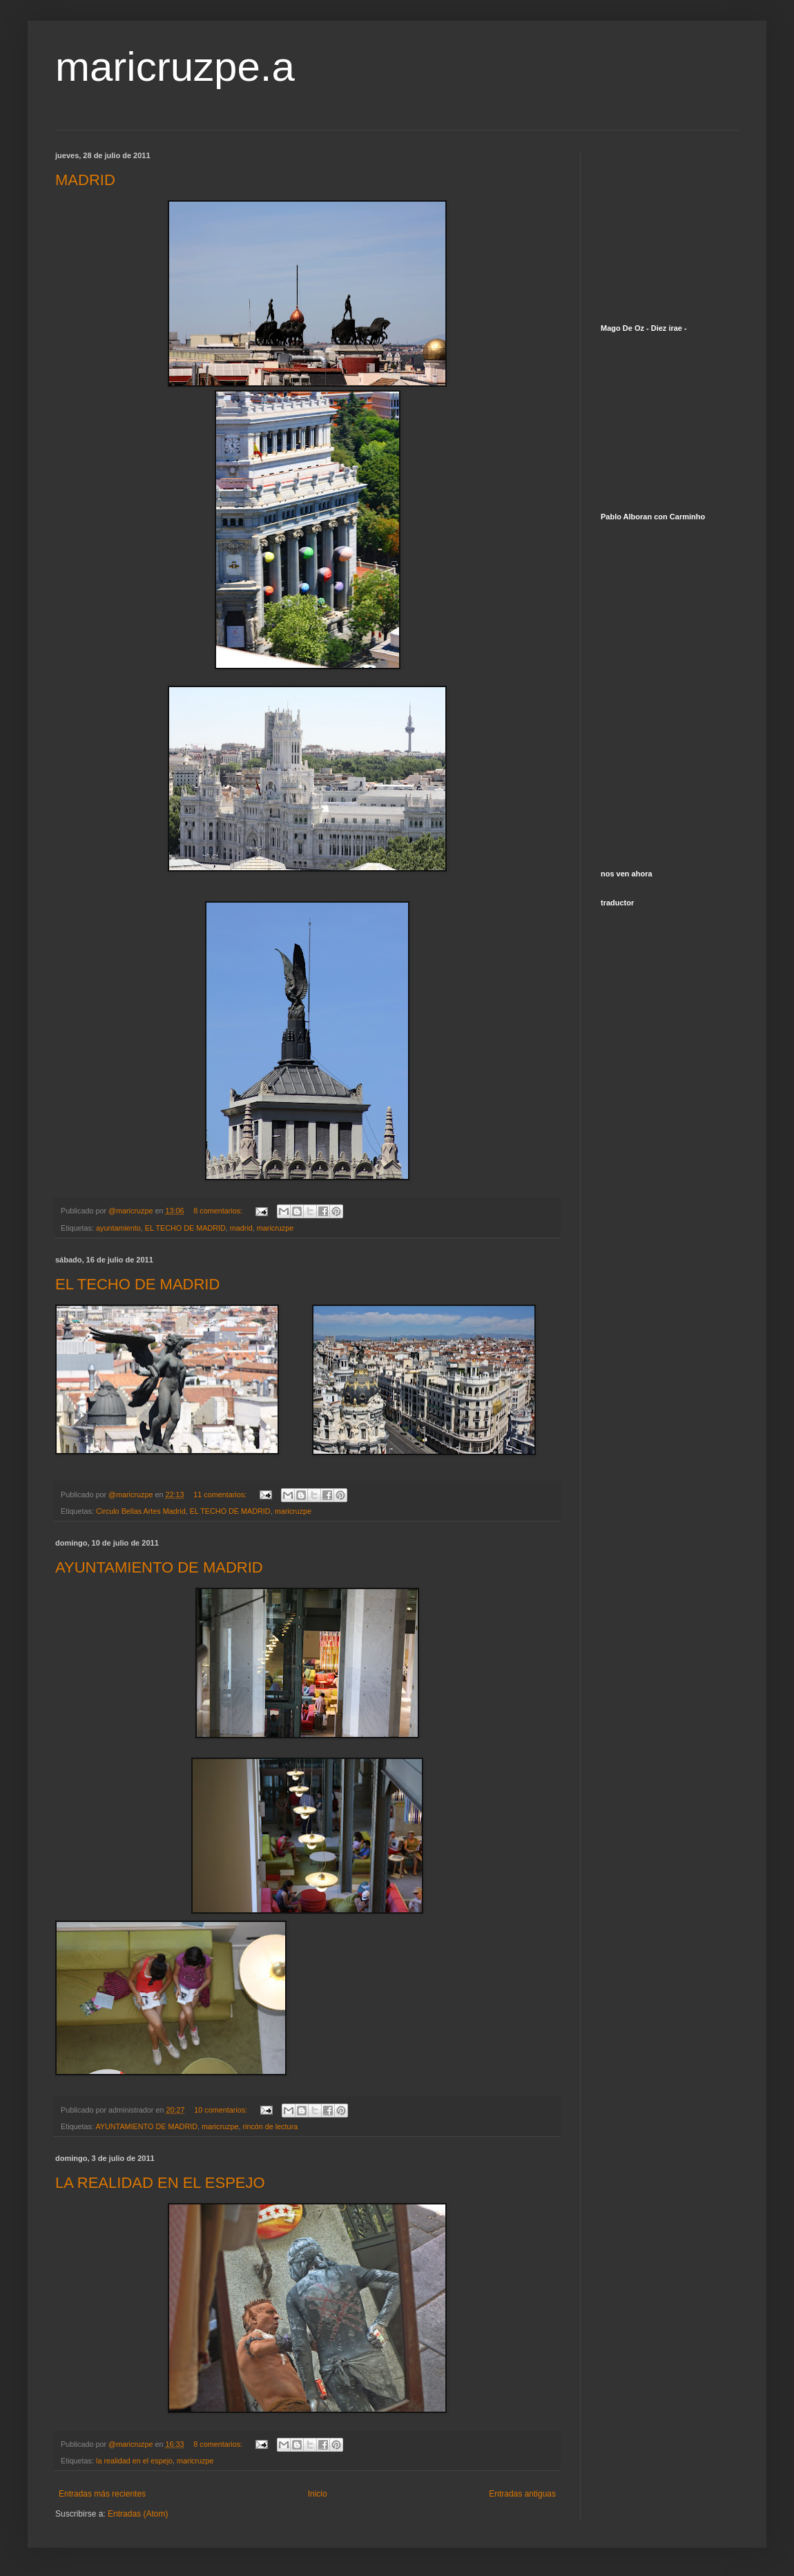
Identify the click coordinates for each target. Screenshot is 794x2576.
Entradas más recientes (102, 2494)
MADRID (85, 180)
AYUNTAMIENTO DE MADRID (159, 1567)
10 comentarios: (221, 2110)
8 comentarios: (218, 1211)
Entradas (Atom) (138, 2514)
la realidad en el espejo (134, 2461)
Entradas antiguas (522, 2494)
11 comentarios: (221, 1494)
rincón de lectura (270, 2126)
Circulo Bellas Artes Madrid (141, 1511)
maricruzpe (275, 1228)
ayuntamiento (118, 1228)
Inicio (317, 2494)
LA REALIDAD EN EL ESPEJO (160, 2182)
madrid (241, 1228)
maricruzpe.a (175, 67)
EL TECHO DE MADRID (185, 1228)
